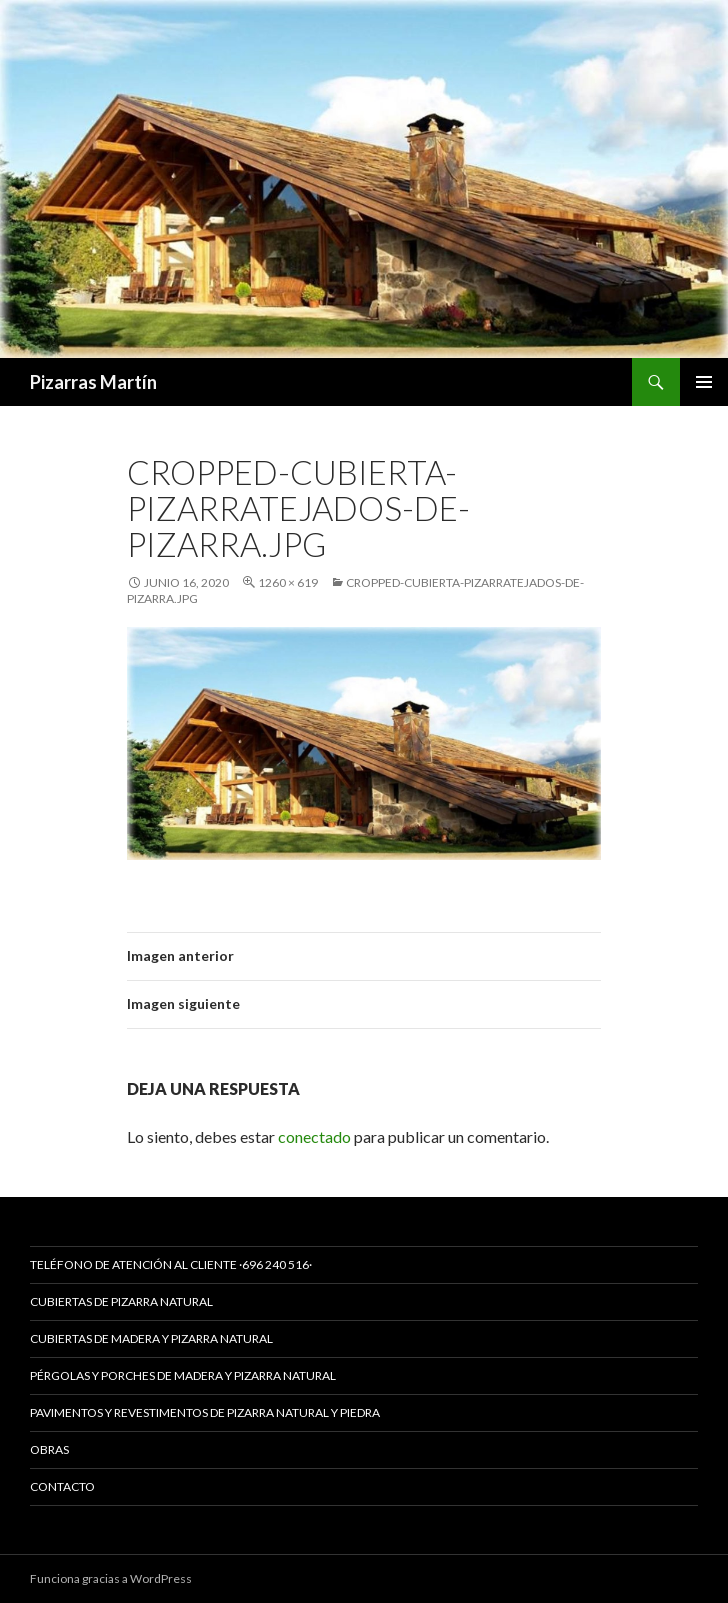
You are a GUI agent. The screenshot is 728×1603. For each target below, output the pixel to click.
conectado (314, 1136)
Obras (49, 1449)
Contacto (62, 1486)
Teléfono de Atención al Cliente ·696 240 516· (171, 1264)
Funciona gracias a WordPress (111, 1578)
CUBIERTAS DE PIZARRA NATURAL (121, 1301)
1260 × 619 (288, 582)
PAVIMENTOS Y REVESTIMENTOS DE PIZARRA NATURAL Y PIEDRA (205, 1412)
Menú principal (704, 382)
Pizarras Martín (93, 382)
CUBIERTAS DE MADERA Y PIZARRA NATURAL (151, 1338)
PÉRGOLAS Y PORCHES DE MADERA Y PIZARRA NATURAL (183, 1375)
